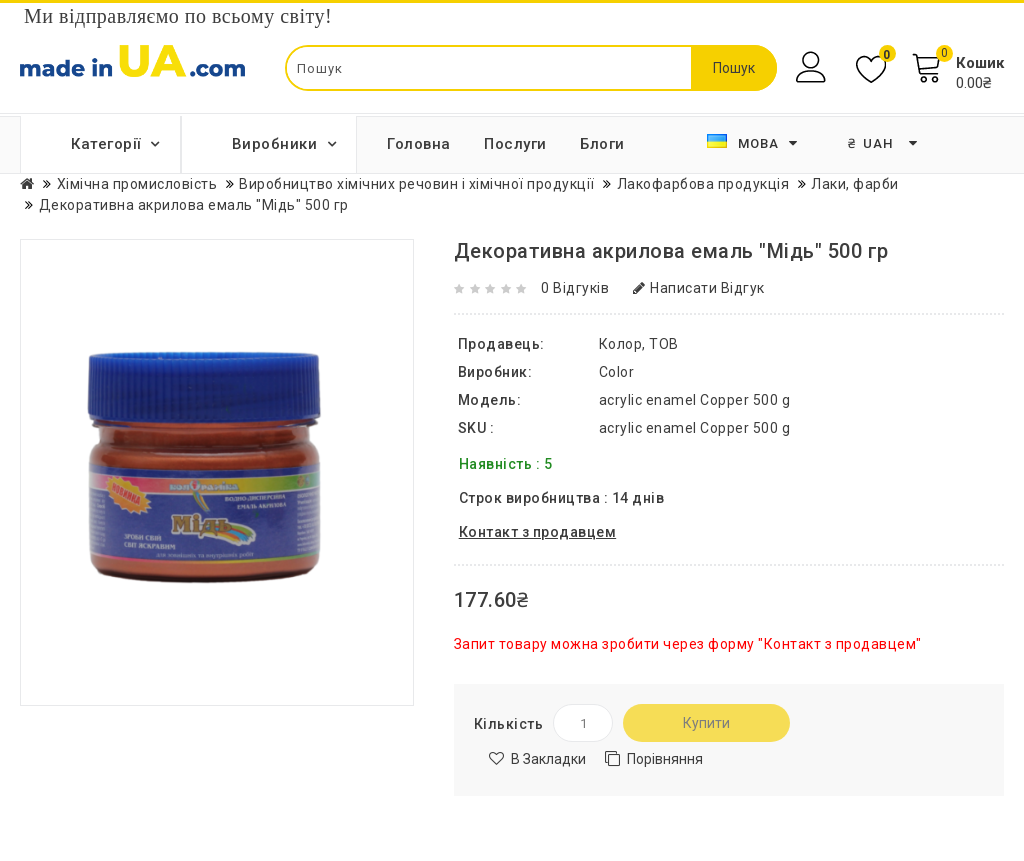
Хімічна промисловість (137, 184)
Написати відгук (699, 288)
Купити (706, 723)
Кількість (509, 724)
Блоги (602, 144)
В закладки (548, 759)
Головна (419, 144)
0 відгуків (575, 288)
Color (617, 372)
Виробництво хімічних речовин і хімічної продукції (417, 184)
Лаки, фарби (855, 184)
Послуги (515, 144)
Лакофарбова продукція (703, 184)
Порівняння (665, 759)
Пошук (734, 68)
